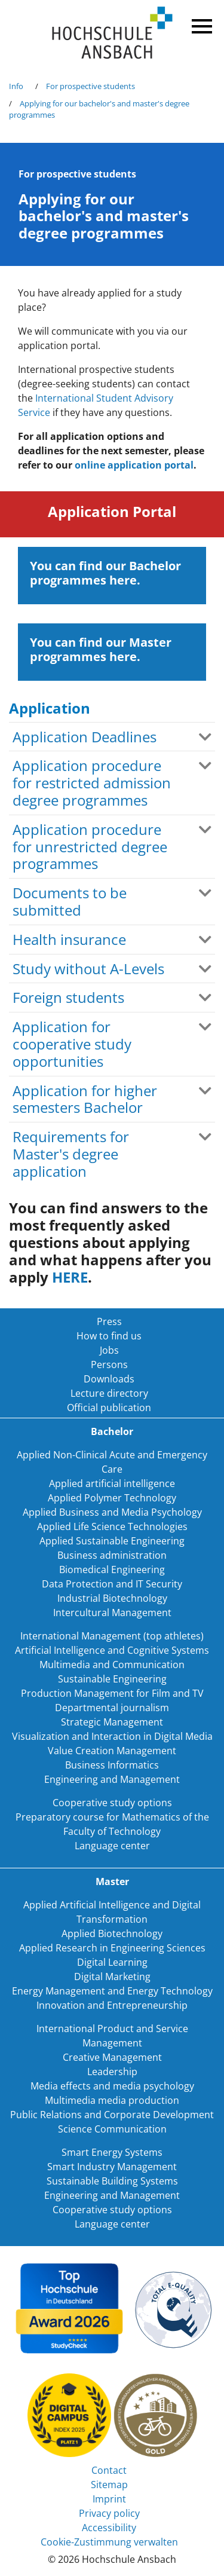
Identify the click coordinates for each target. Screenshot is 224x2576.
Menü (200, 24)
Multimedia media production (112, 2100)
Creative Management (112, 2057)
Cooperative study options (112, 1802)
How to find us (109, 1335)
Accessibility (109, 2527)
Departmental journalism (112, 1707)
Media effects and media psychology (112, 2085)
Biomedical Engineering (112, 1569)
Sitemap (109, 2484)
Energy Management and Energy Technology (112, 1990)
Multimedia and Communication (112, 1664)
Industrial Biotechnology (112, 1598)
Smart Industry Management (112, 2166)
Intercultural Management (112, 1612)
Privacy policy (109, 2513)
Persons (109, 1364)
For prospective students (90, 86)
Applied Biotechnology (112, 1933)
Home (112, 33)
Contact (109, 2470)
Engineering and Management (112, 1779)
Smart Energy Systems (112, 2152)
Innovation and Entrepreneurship (112, 2005)
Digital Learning (112, 1962)
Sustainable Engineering (112, 1678)
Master (112, 1881)
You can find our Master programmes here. (100, 649)
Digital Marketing (112, 1976)
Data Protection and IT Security (112, 1583)
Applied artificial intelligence (112, 1483)
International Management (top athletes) (112, 1635)
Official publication (109, 1407)
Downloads (109, 1378)
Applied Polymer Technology (112, 1497)
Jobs (109, 1350)
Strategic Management (112, 1721)
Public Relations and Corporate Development (112, 2114)
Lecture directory (109, 1393)
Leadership (112, 2071)
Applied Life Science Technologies (112, 1526)
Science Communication (112, 2129)
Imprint (109, 2498)
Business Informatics (112, 1765)
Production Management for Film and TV (112, 1693)
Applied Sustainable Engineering (112, 1540)
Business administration (112, 1555)
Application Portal (112, 511)
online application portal (134, 465)
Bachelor (112, 1431)
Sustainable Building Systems (112, 2181)
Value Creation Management (112, 1750)
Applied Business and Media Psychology (112, 1512)
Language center (112, 1845)
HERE (70, 1277)
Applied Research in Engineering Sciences (112, 1947)
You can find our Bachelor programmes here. (105, 573)
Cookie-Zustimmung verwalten (109, 2542)
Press (109, 1321)
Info (16, 86)
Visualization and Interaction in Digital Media (112, 1736)
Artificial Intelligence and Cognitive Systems (112, 1650)
